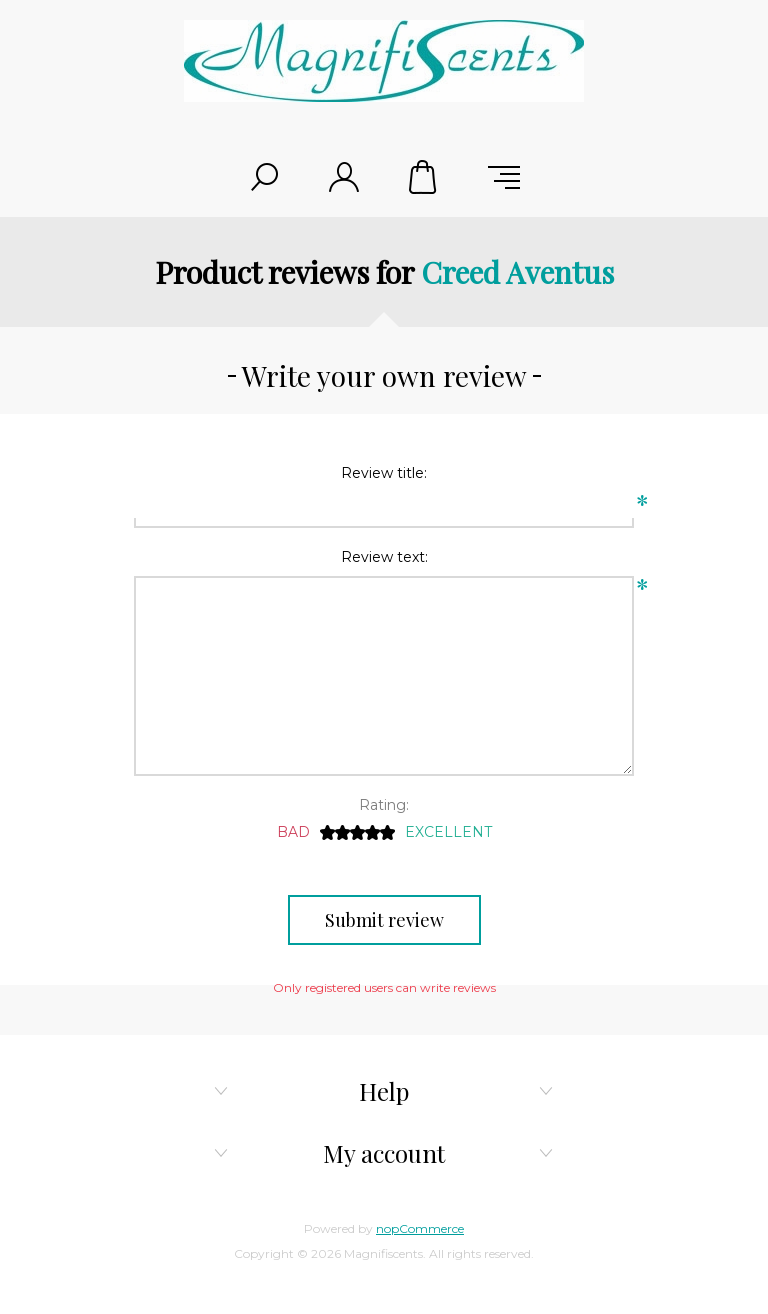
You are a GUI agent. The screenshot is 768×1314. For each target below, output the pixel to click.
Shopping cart (424, 177)
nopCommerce (420, 1228)
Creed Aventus (517, 272)
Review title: (384, 473)
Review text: (384, 557)
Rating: (384, 805)
